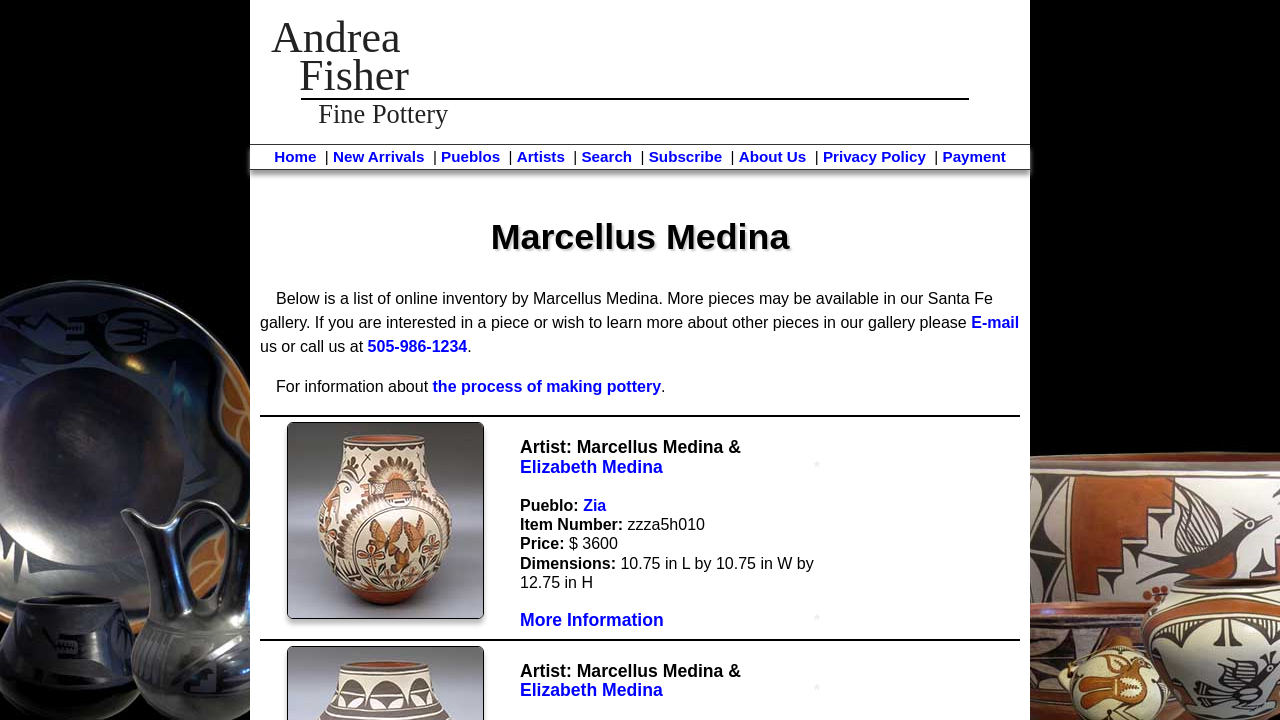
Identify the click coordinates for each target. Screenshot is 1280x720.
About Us (773, 156)
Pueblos (470, 156)
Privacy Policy (874, 156)
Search (606, 156)
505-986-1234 (418, 346)
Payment (974, 156)
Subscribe (685, 156)
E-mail (995, 322)
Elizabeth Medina (591, 467)
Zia (594, 505)
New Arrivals (378, 156)
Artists (541, 156)
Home (295, 156)
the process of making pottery (547, 386)
